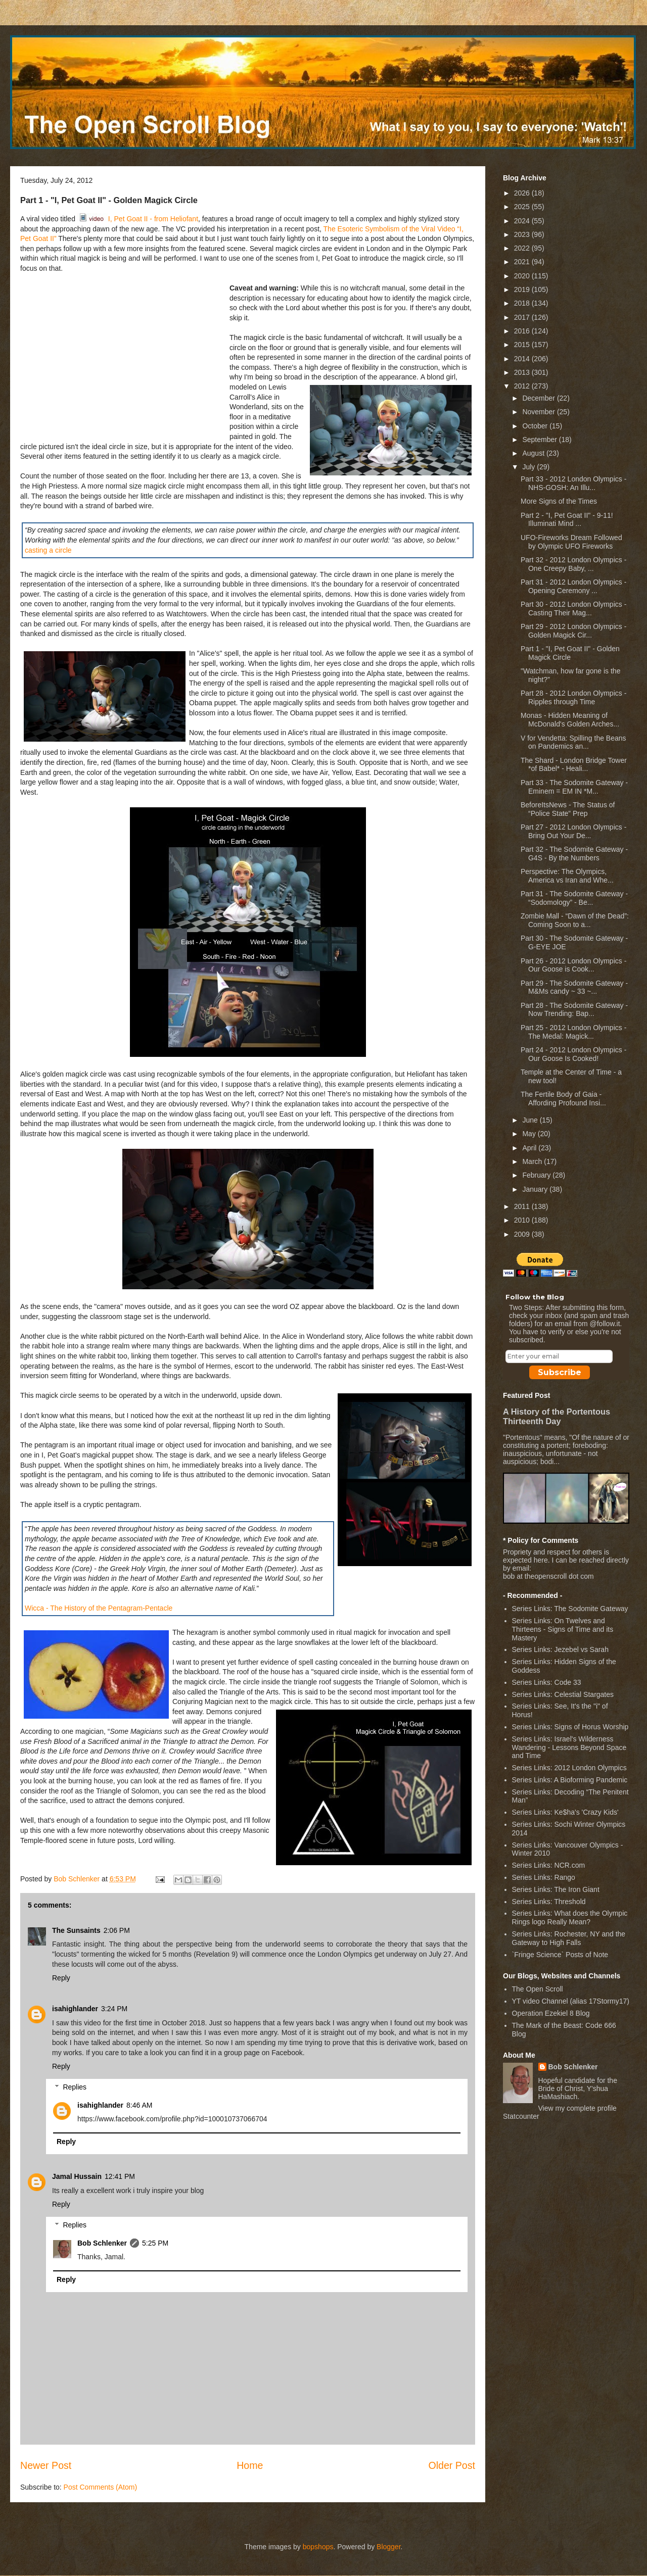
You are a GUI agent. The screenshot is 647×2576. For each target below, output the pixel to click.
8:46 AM (139, 2105)
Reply (61, 1978)
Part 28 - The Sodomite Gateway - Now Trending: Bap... (574, 1009)
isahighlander (75, 2009)
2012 (523, 386)
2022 (523, 248)
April (530, 1148)
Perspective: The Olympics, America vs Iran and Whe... (567, 875)
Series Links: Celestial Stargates (563, 1694)
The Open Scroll (537, 1989)
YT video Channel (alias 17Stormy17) (570, 2001)
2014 (523, 359)
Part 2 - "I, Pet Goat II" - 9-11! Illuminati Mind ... (567, 519)
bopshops (318, 2547)
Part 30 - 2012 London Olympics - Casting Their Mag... (573, 608)
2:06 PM (117, 1930)
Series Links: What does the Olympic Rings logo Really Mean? (570, 1917)
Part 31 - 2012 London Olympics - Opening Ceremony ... (573, 586)
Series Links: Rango (543, 1877)
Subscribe (559, 1372)
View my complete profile (577, 2108)
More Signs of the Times (559, 501)
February (537, 1175)
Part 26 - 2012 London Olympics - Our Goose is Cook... (573, 965)
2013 (523, 372)
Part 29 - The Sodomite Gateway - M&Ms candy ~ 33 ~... (574, 987)
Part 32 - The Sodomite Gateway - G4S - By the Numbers (574, 853)
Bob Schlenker (102, 2243)
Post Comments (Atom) (100, 2487)
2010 (523, 1220)
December (539, 398)
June (530, 1120)
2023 (523, 234)
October (535, 426)
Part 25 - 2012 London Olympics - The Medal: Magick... (573, 1032)
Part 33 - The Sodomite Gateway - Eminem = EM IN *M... (574, 787)
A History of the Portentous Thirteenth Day (556, 1416)
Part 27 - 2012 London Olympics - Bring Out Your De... (573, 831)
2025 (523, 207)
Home (250, 2465)
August (534, 453)
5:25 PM (155, 2243)
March (533, 1161)
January (535, 1189)
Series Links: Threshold (549, 1902)
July (529, 467)
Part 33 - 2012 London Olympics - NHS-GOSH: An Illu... (573, 483)
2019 (523, 289)
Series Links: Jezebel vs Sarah (560, 1649)
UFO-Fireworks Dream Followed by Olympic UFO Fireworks (571, 541)
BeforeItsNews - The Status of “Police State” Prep (568, 809)
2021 (523, 262)
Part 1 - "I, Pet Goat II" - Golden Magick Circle (570, 653)
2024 (523, 221)
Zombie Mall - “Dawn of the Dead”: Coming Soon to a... (575, 920)
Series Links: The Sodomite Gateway (570, 1609)
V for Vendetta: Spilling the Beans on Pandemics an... (573, 742)
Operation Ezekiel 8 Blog (551, 2013)
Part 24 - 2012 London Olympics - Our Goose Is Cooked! (573, 1054)
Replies (74, 2087)
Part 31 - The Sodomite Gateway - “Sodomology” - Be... (574, 898)
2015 (523, 345)
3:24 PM (114, 2009)
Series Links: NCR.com (548, 1865)
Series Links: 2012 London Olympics (569, 1768)
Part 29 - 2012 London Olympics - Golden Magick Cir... (573, 630)
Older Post (451, 2465)
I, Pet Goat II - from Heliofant (137, 219)
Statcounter (521, 2116)
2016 (523, 331)
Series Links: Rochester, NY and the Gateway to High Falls (569, 1938)
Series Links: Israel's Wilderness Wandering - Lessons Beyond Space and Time (569, 1747)
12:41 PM (120, 2176)
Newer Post (45, 2465)
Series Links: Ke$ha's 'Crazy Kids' (565, 1812)
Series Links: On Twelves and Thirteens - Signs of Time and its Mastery (563, 1629)
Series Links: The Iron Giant (555, 1889)
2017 (523, 317)
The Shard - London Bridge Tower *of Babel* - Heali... (574, 764)
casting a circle (48, 550)
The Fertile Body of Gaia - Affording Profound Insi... (563, 1098)
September (540, 439)
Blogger (388, 2547)
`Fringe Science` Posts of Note (560, 1955)
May (529, 1134)
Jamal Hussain (77, 2176)
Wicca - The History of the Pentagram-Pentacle (98, 1608)
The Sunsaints (76, 1930)
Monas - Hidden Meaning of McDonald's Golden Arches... (570, 719)
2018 (523, 303)
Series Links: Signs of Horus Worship (570, 1727)
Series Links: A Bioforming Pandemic (570, 1780)
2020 (523, 276)
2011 (523, 1206)
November (539, 412)
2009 (523, 1234)
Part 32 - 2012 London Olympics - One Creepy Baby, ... (573, 564)
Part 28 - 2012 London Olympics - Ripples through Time (573, 697)
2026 (523, 193)
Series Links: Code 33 (546, 1682)
